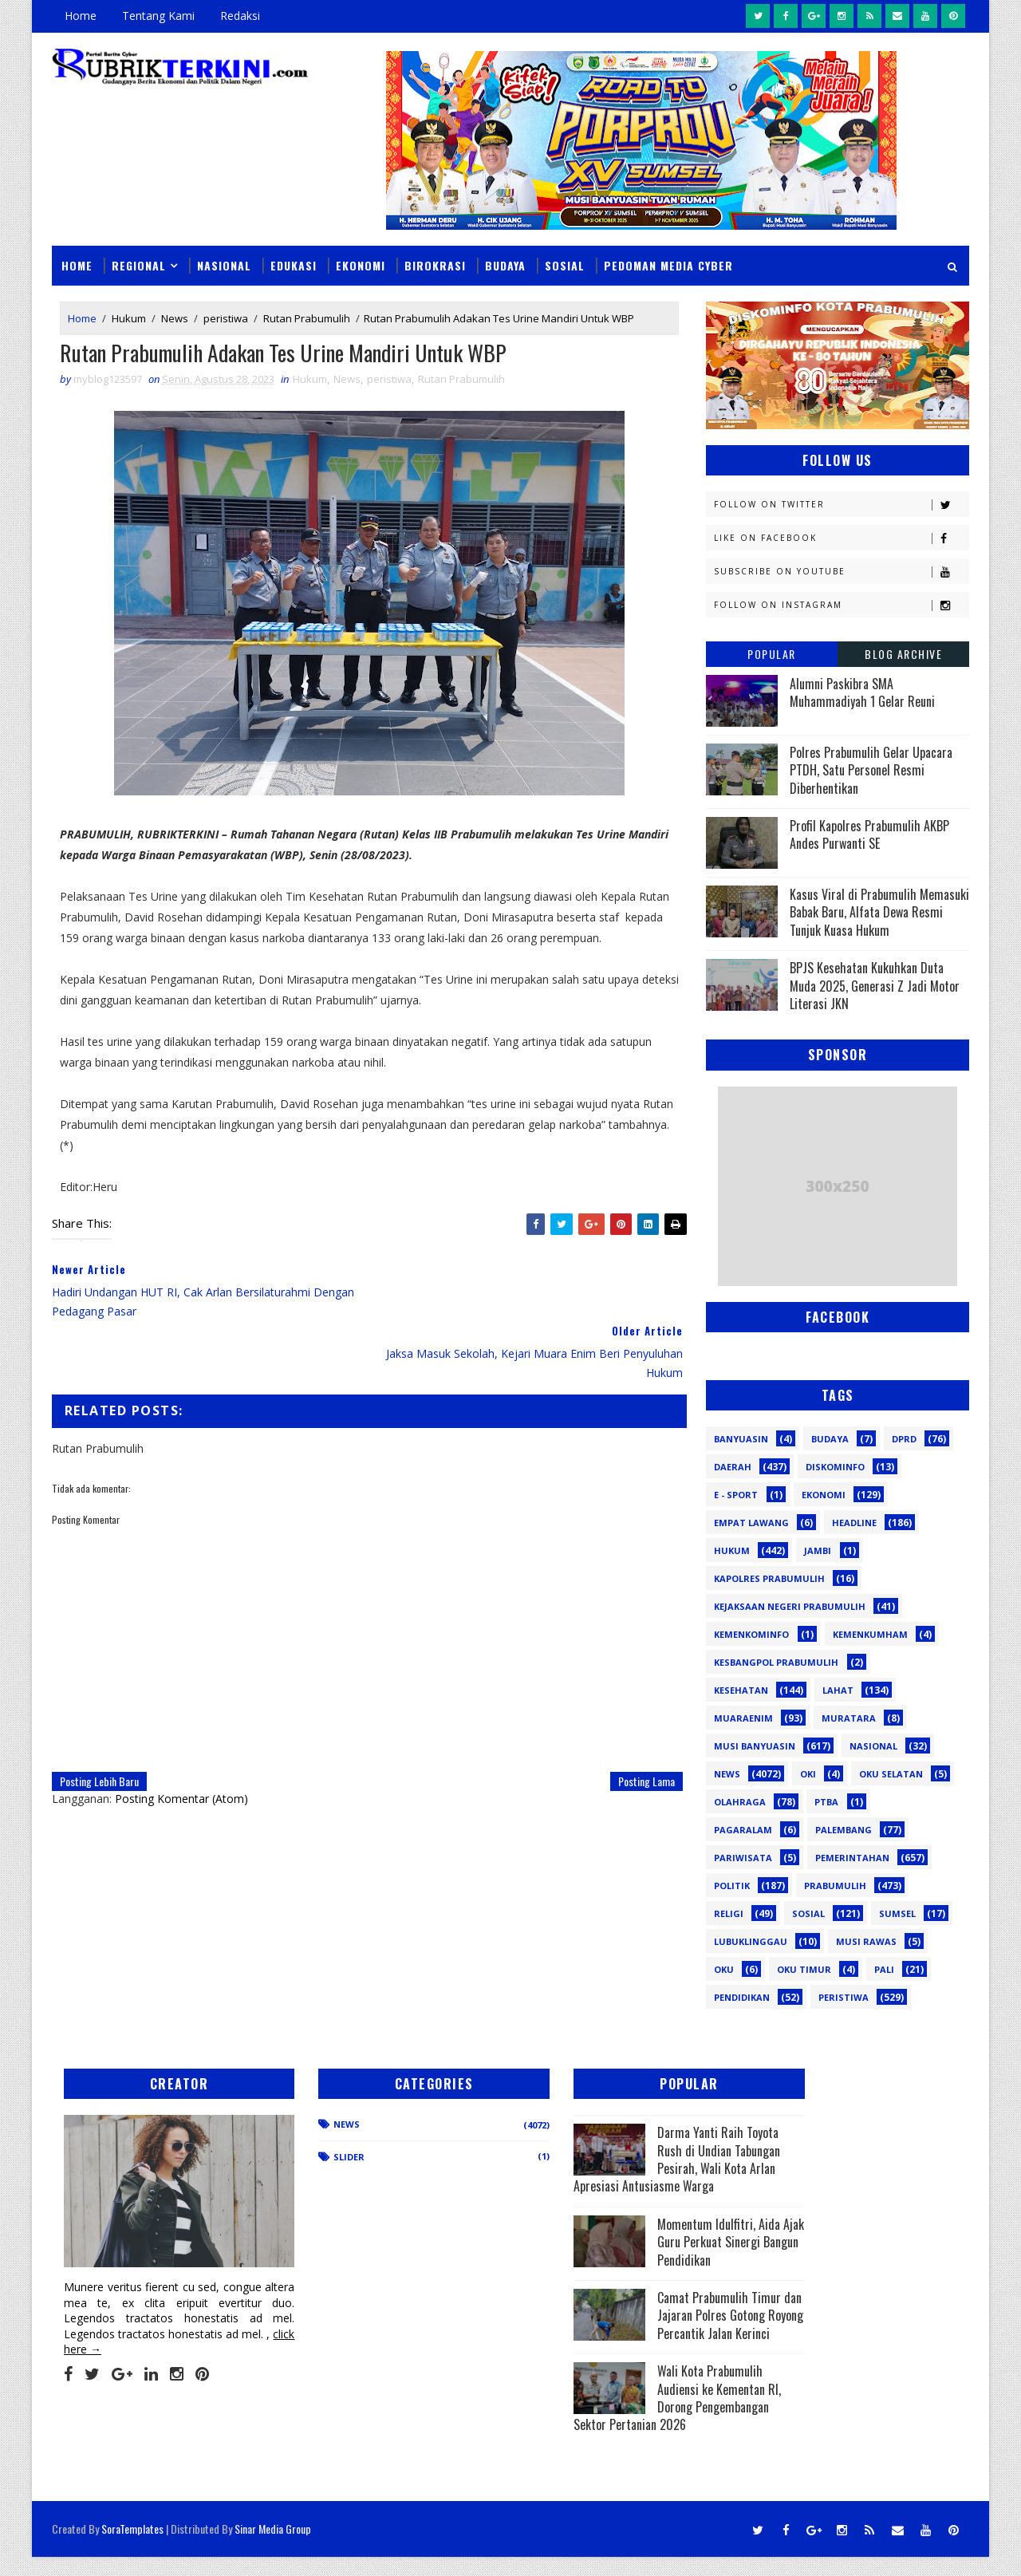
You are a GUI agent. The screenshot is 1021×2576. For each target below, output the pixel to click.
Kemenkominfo (751, 1633)
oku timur (804, 1968)
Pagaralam (743, 1829)
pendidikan (742, 1996)
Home (81, 15)
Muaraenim (743, 1717)
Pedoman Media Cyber (668, 264)
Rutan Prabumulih (306, 317)
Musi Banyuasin (754, 1745)
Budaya (505, 264)
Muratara (849, 1717)
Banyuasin (741, 1438)
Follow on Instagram (841, 604)
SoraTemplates (132, 2547)
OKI (808, 1773)
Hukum (129, 317)
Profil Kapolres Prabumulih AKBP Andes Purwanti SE (869, 833)
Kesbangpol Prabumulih (776, 1661)
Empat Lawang (751, 1522)
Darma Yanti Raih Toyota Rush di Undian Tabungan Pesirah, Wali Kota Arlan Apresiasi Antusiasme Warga (618, 2159)
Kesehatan (741, 1689)
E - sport (736, 1494)
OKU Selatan (891, 1773)
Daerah (732, 1466)
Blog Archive (903, 653)
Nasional (224, 264)
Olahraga (740, 1801)
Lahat (837, 1689)
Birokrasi (435, 264)
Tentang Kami (158, 15)
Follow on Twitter (841, 504)
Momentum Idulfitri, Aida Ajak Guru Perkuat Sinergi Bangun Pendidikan (618, 2250)
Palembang (843, 1829)
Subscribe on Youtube (841, 571)
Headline (854, 1522)
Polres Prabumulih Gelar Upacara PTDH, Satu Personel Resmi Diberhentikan (871, 769)
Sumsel (897, 1913)
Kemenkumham (870, 1633)
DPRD (904, 1438)
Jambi (817, 1550)
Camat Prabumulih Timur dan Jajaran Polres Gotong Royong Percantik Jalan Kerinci (616, 2342)
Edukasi (293, 264)
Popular (771, 653)
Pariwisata (743, 1857)
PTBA (826, 1801)
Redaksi (240, 15)
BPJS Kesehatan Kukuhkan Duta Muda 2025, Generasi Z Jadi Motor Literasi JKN (875, 985)
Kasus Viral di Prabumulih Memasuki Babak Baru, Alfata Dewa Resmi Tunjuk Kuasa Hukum (879, 911)
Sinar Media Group (273, 2547)
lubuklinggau (750, 1941)
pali (884, 1968)
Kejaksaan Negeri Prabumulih (789, 1605)
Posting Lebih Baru (99, 1720)
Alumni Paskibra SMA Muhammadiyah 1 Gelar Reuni (862, 691)
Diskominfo (835, 1466)
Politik (732, 1885)
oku (724, 1968)
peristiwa (225, 317)
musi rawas (866, 1941)
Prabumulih (835, 1885)
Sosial (565, 264)
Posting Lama (635, 1720)
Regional (139, 264)
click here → (126, 2331)
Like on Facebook (841, 537)
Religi (728, 1913)
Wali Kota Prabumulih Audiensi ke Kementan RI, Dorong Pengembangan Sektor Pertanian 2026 (616, 2433)
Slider (322, 2156)
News (174, 317)
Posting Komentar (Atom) (181, 1738)
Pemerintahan (852, 1857)
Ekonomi (360, 264)
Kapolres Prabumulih (769, 1578)
